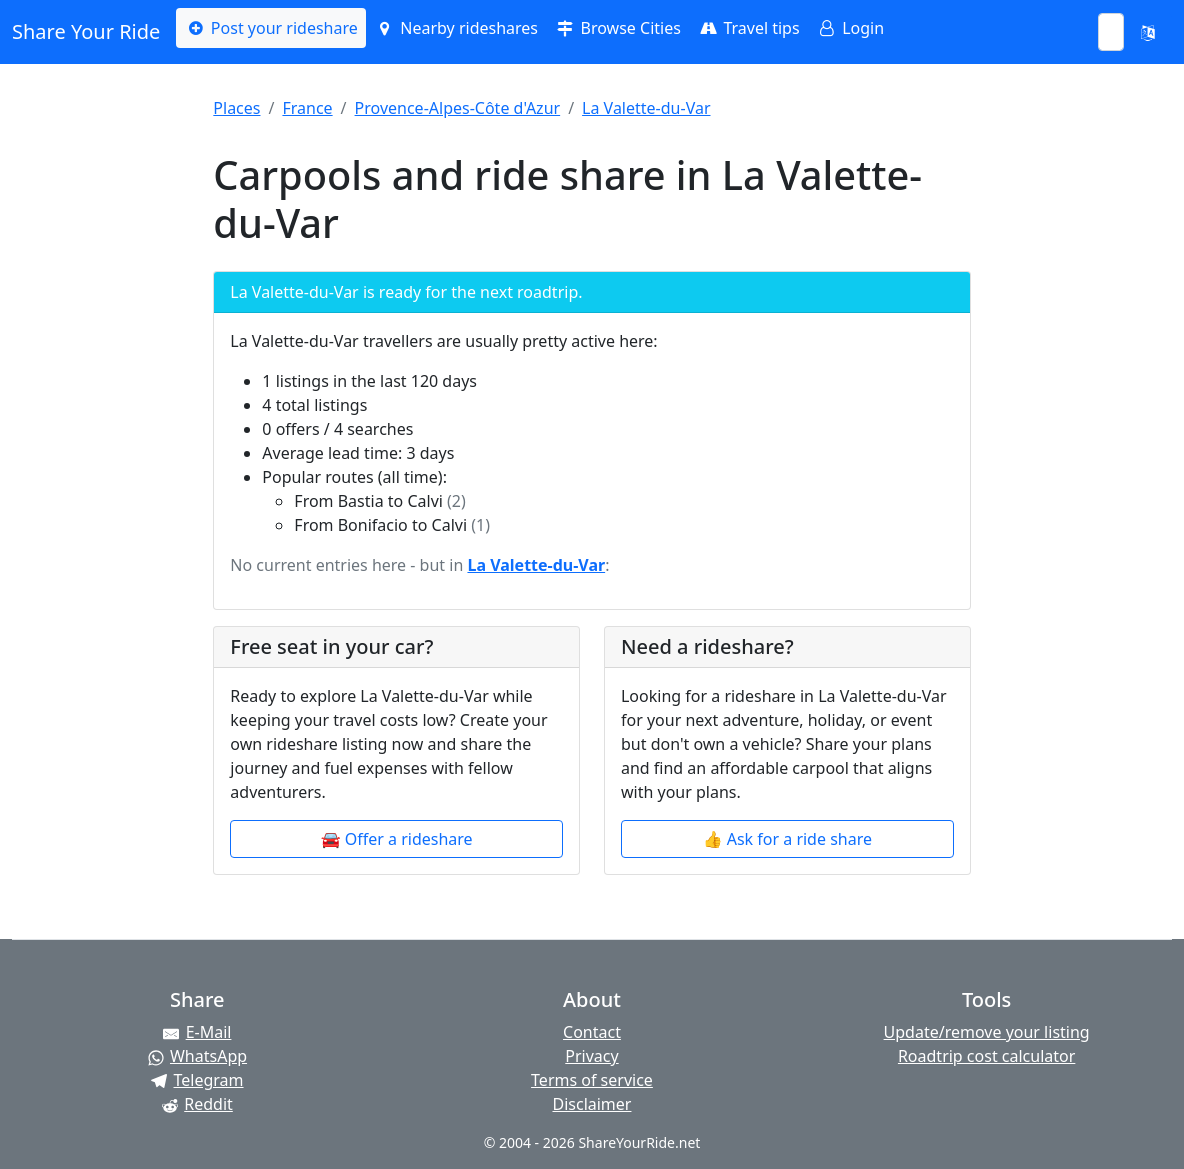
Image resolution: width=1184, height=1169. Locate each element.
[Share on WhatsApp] (197, 1056)
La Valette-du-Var (646, 108)
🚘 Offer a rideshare (397, 839)
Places (236, 108)
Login (850, 28)
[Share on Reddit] (197, 1104)
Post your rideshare (270, 28)
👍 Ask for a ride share (787, 839)
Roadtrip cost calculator (986, 1056)
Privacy (591, 1056)
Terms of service (592, 1080)
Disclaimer (591, 1104)
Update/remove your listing (987, 1032)
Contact (592, 1032)
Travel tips (748, 28)
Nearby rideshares (456, 28)
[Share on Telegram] (197, 1080)
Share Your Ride (86, 31)
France (307, 108)
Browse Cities (617, 28)
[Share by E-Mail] (197, 1032)
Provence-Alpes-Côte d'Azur (458, 108)
